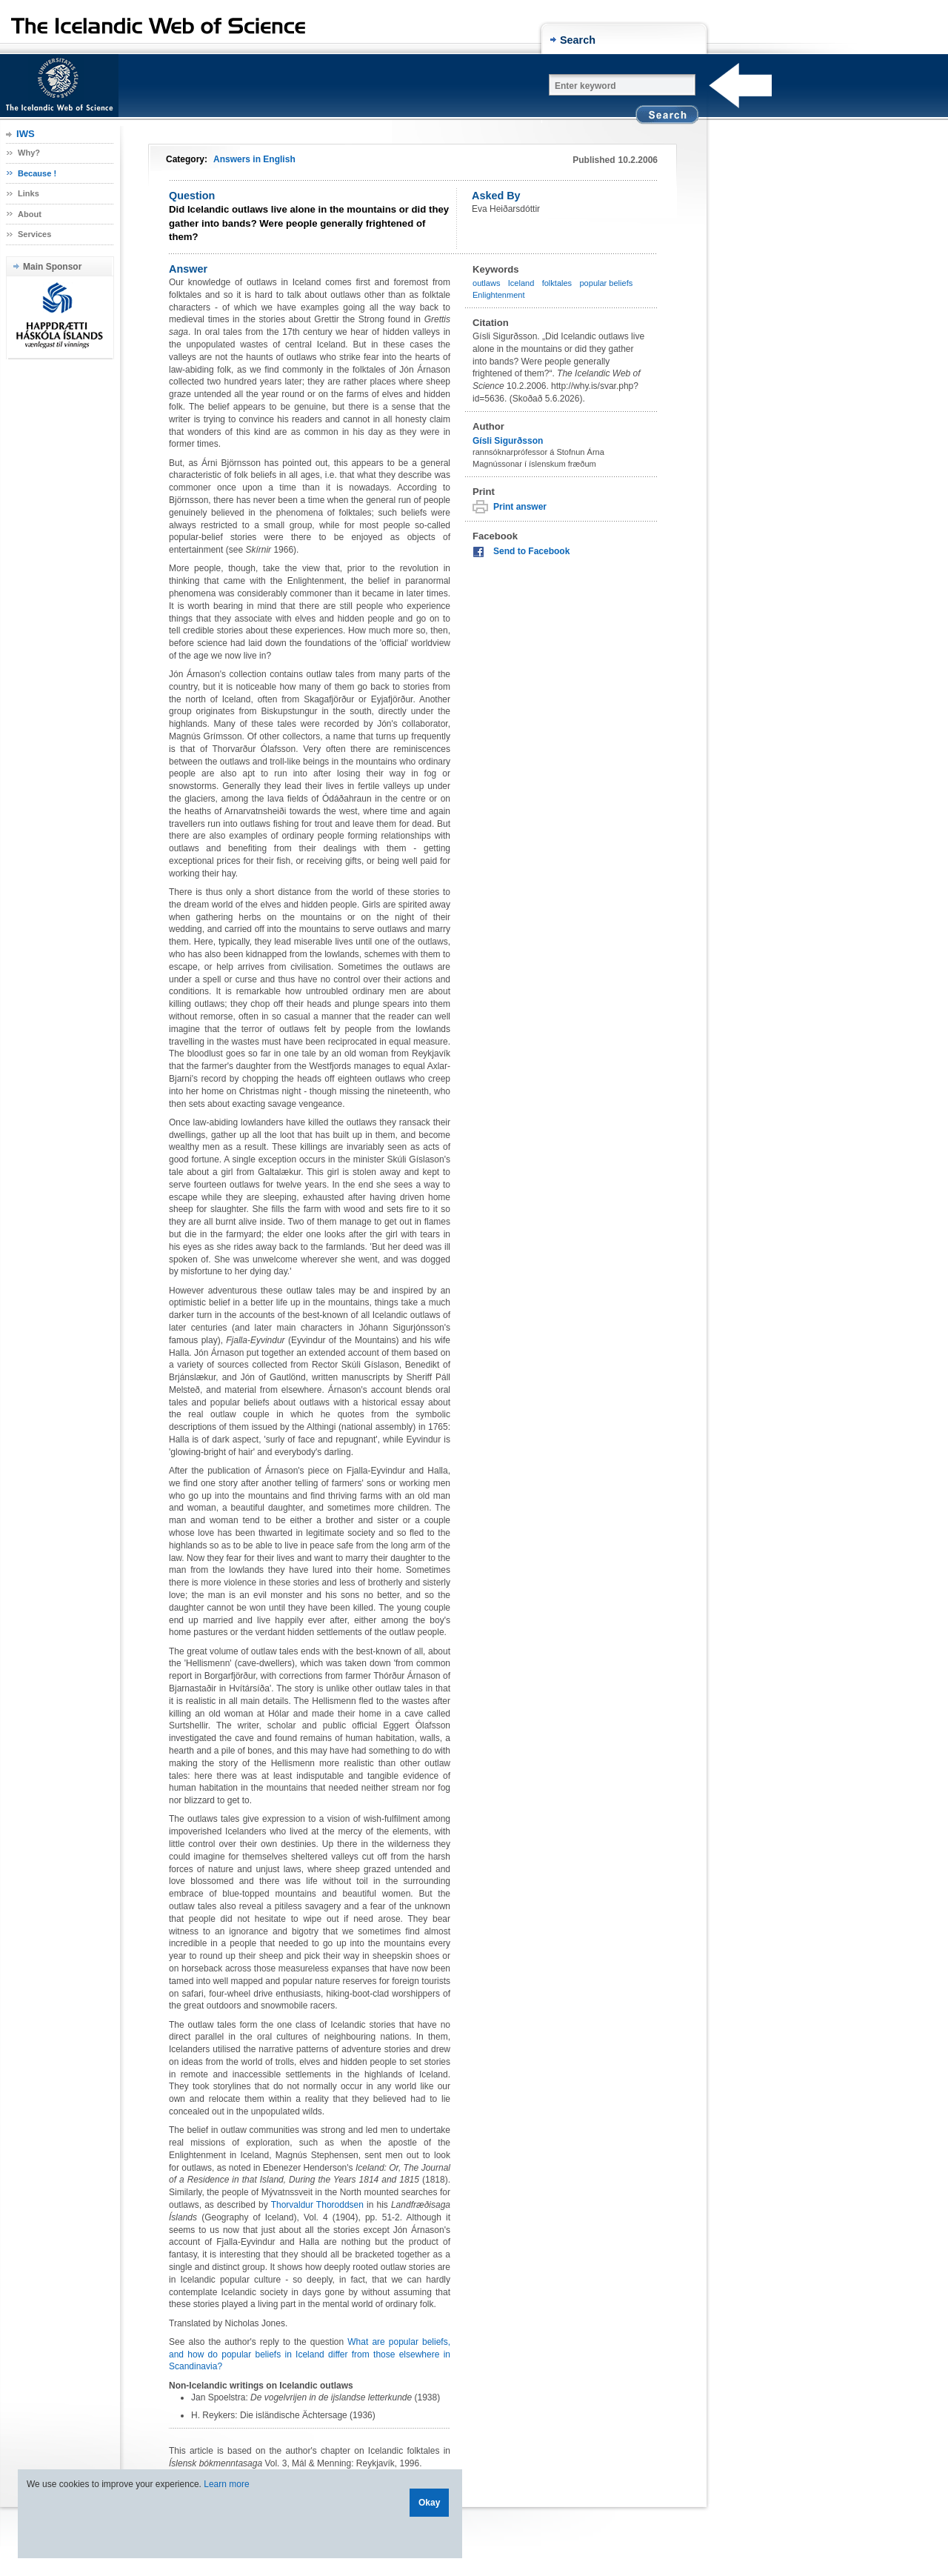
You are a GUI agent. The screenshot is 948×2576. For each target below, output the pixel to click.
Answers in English (254, 159)
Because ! (37, 173)
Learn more (226, 2484)
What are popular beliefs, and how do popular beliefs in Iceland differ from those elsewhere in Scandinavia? (309, 2354)
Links (28, 193)
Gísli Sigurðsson (508, 441)
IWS (25, 133)
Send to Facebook (531, 551)
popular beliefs (605, 283)
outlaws (486, 283)
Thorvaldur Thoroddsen (317, 2205)
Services (34, 234)
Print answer (520, 507)
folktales (557, 283)
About (29, 214)
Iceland (521, 283)
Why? (29, 152)
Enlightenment (499, 294)
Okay (429, 2502)
